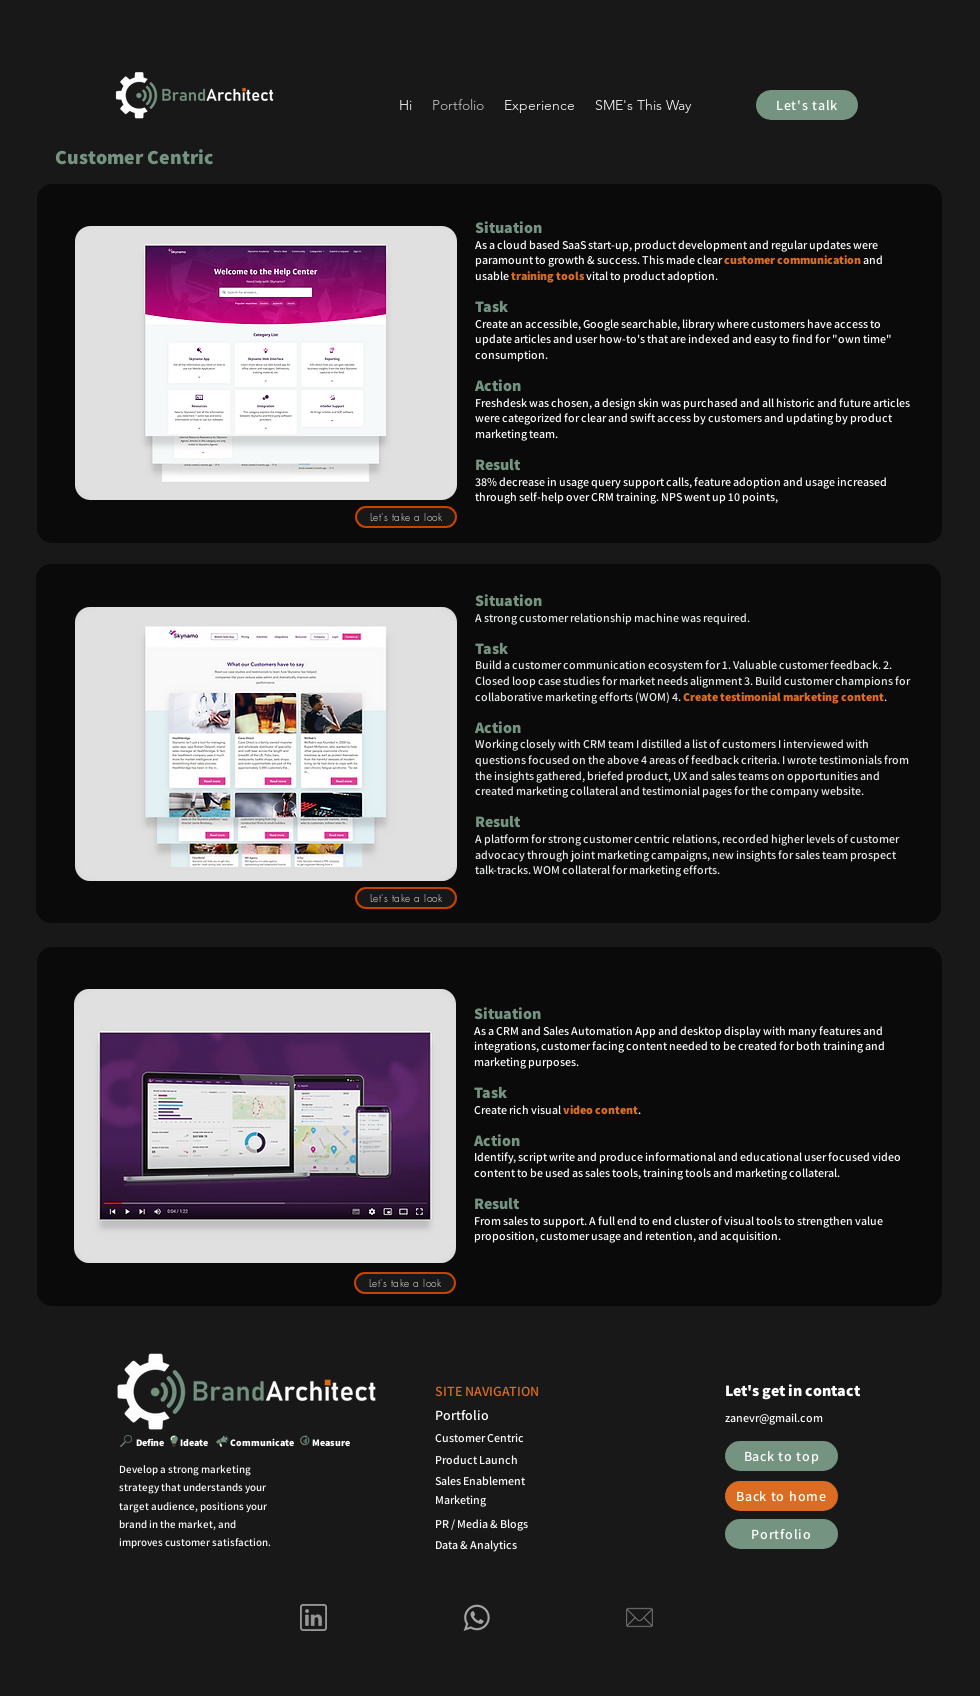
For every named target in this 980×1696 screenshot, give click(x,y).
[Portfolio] (781, 1534)
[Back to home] (781, 1496)
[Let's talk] (807, 105)
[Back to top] (781, 1456)
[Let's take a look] (406, 517)
